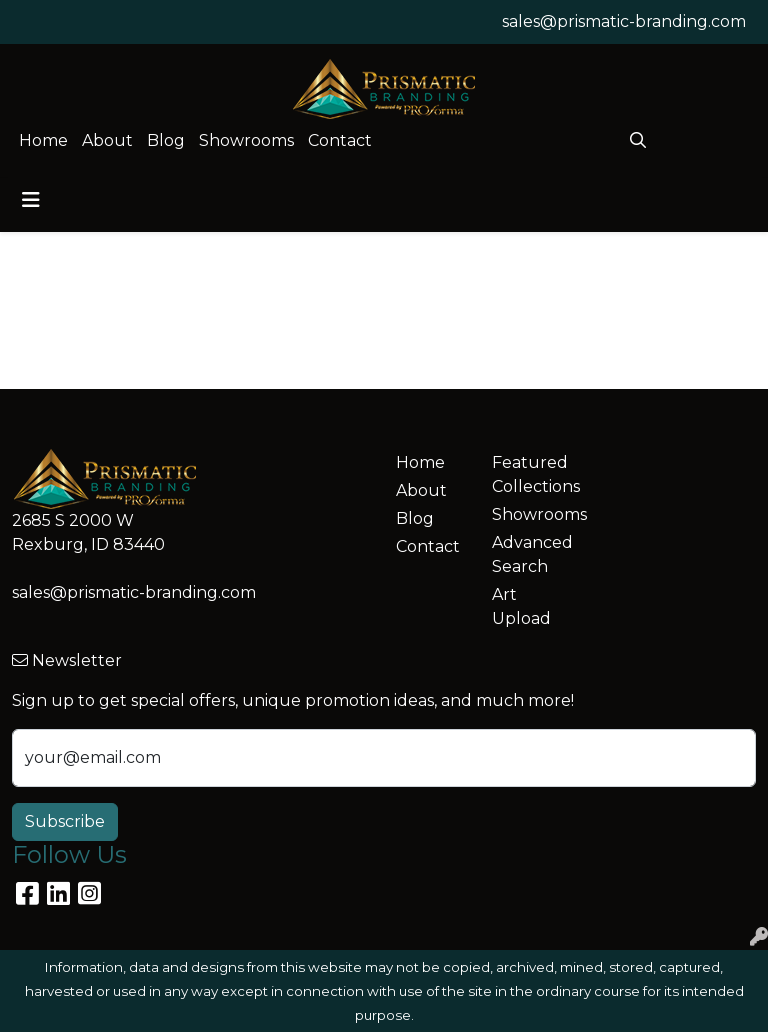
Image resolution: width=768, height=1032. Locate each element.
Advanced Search (528, 554)
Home (43, 140)
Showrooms (246, 140)
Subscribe (65, 821)
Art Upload (521, 606)
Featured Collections (528, 474)
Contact (340, 140)
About (107, 140)
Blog (166, 140)
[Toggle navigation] (31, 200)
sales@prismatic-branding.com (624, 21)
